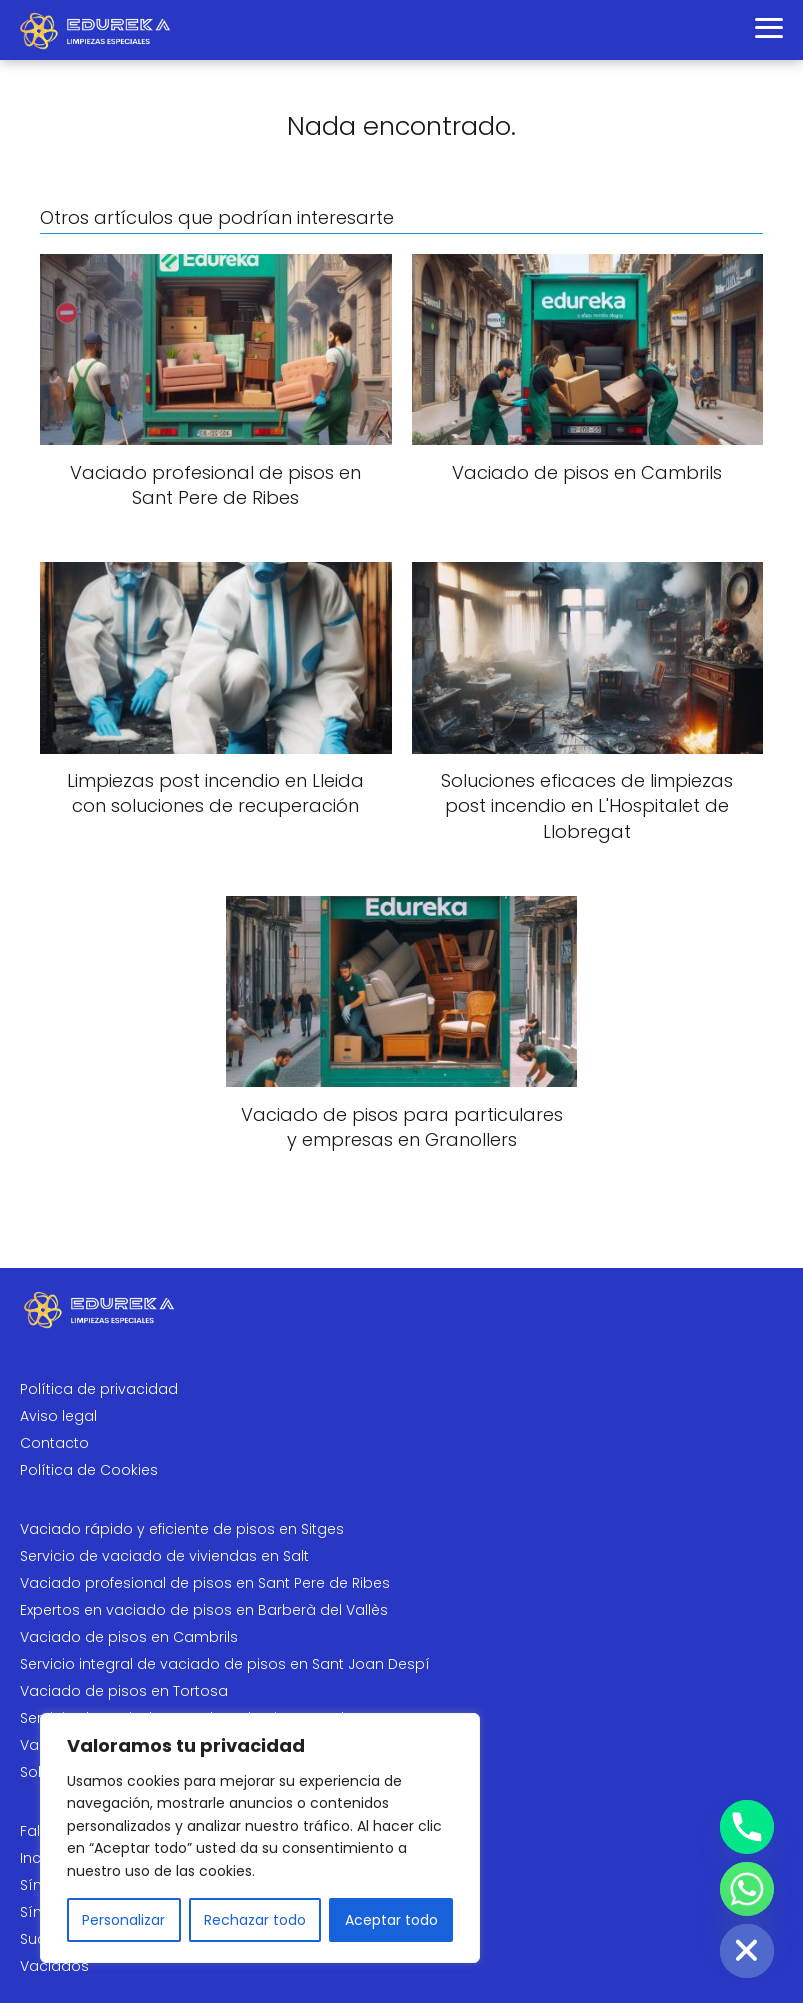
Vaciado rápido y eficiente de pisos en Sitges (182, 1529)
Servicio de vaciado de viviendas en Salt (164, 1556)
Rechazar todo (255, 1920)
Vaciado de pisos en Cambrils (129, 1637)
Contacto (54, 1443)
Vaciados (54, 1966)
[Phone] (747, 1827)
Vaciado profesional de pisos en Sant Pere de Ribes (205, 1583)
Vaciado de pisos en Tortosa (124, 1691)
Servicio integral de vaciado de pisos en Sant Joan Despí (225, 1664)
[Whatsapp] (747, 1889)
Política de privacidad (99, 1389)
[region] (260, 1838)
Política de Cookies (89, 1470)
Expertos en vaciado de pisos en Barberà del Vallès (204, 1610)
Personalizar (123, 1920)
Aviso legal (58, 1416)
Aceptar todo (391, 1920)
